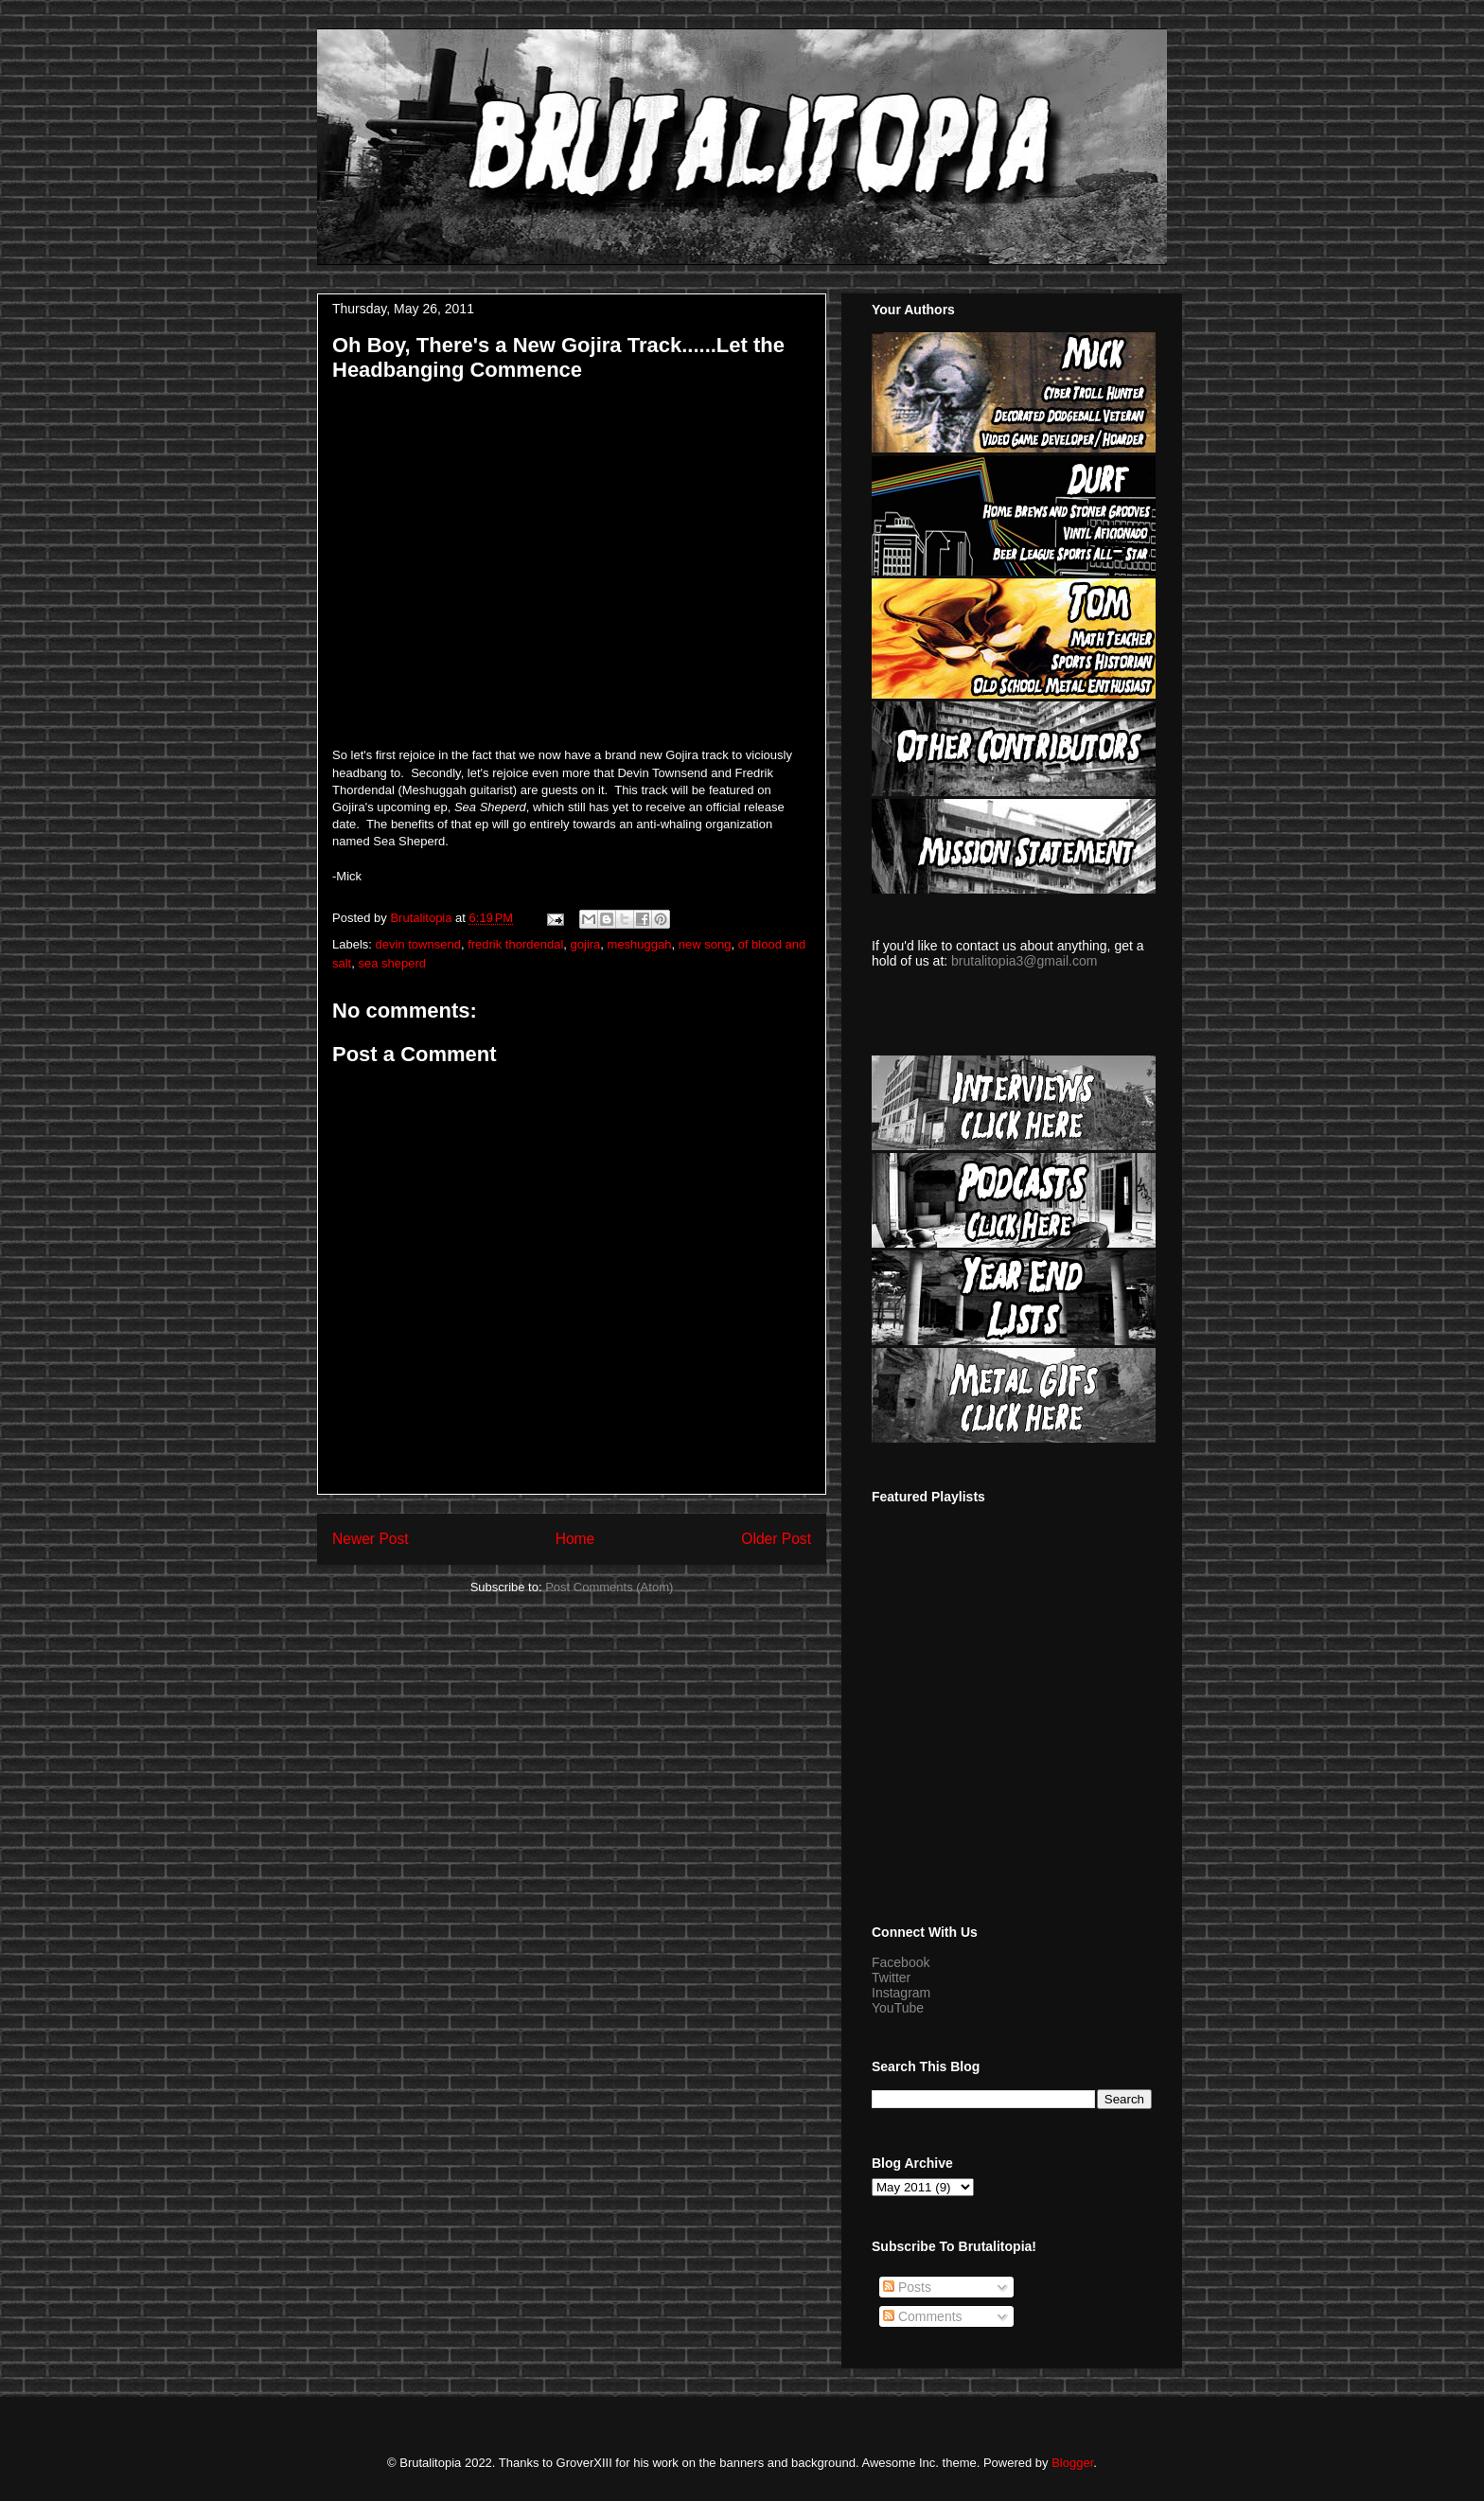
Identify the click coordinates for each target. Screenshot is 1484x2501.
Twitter (891, 1977)
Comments (923, 2316)
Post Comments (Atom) (609, 1587)
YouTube (898, 2007)
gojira (586, 944)
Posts (907, 2287)
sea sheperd (392, 963)
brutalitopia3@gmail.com (1024, 960)
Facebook (900, 1962)
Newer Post (370, 1539)
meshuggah (640, 944)
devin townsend (418, 944)
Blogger (1072, 2463)
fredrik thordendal (515, 944)
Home (575, 1539)
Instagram (901, 1992)
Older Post (776, 1539)
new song (705, 944)
